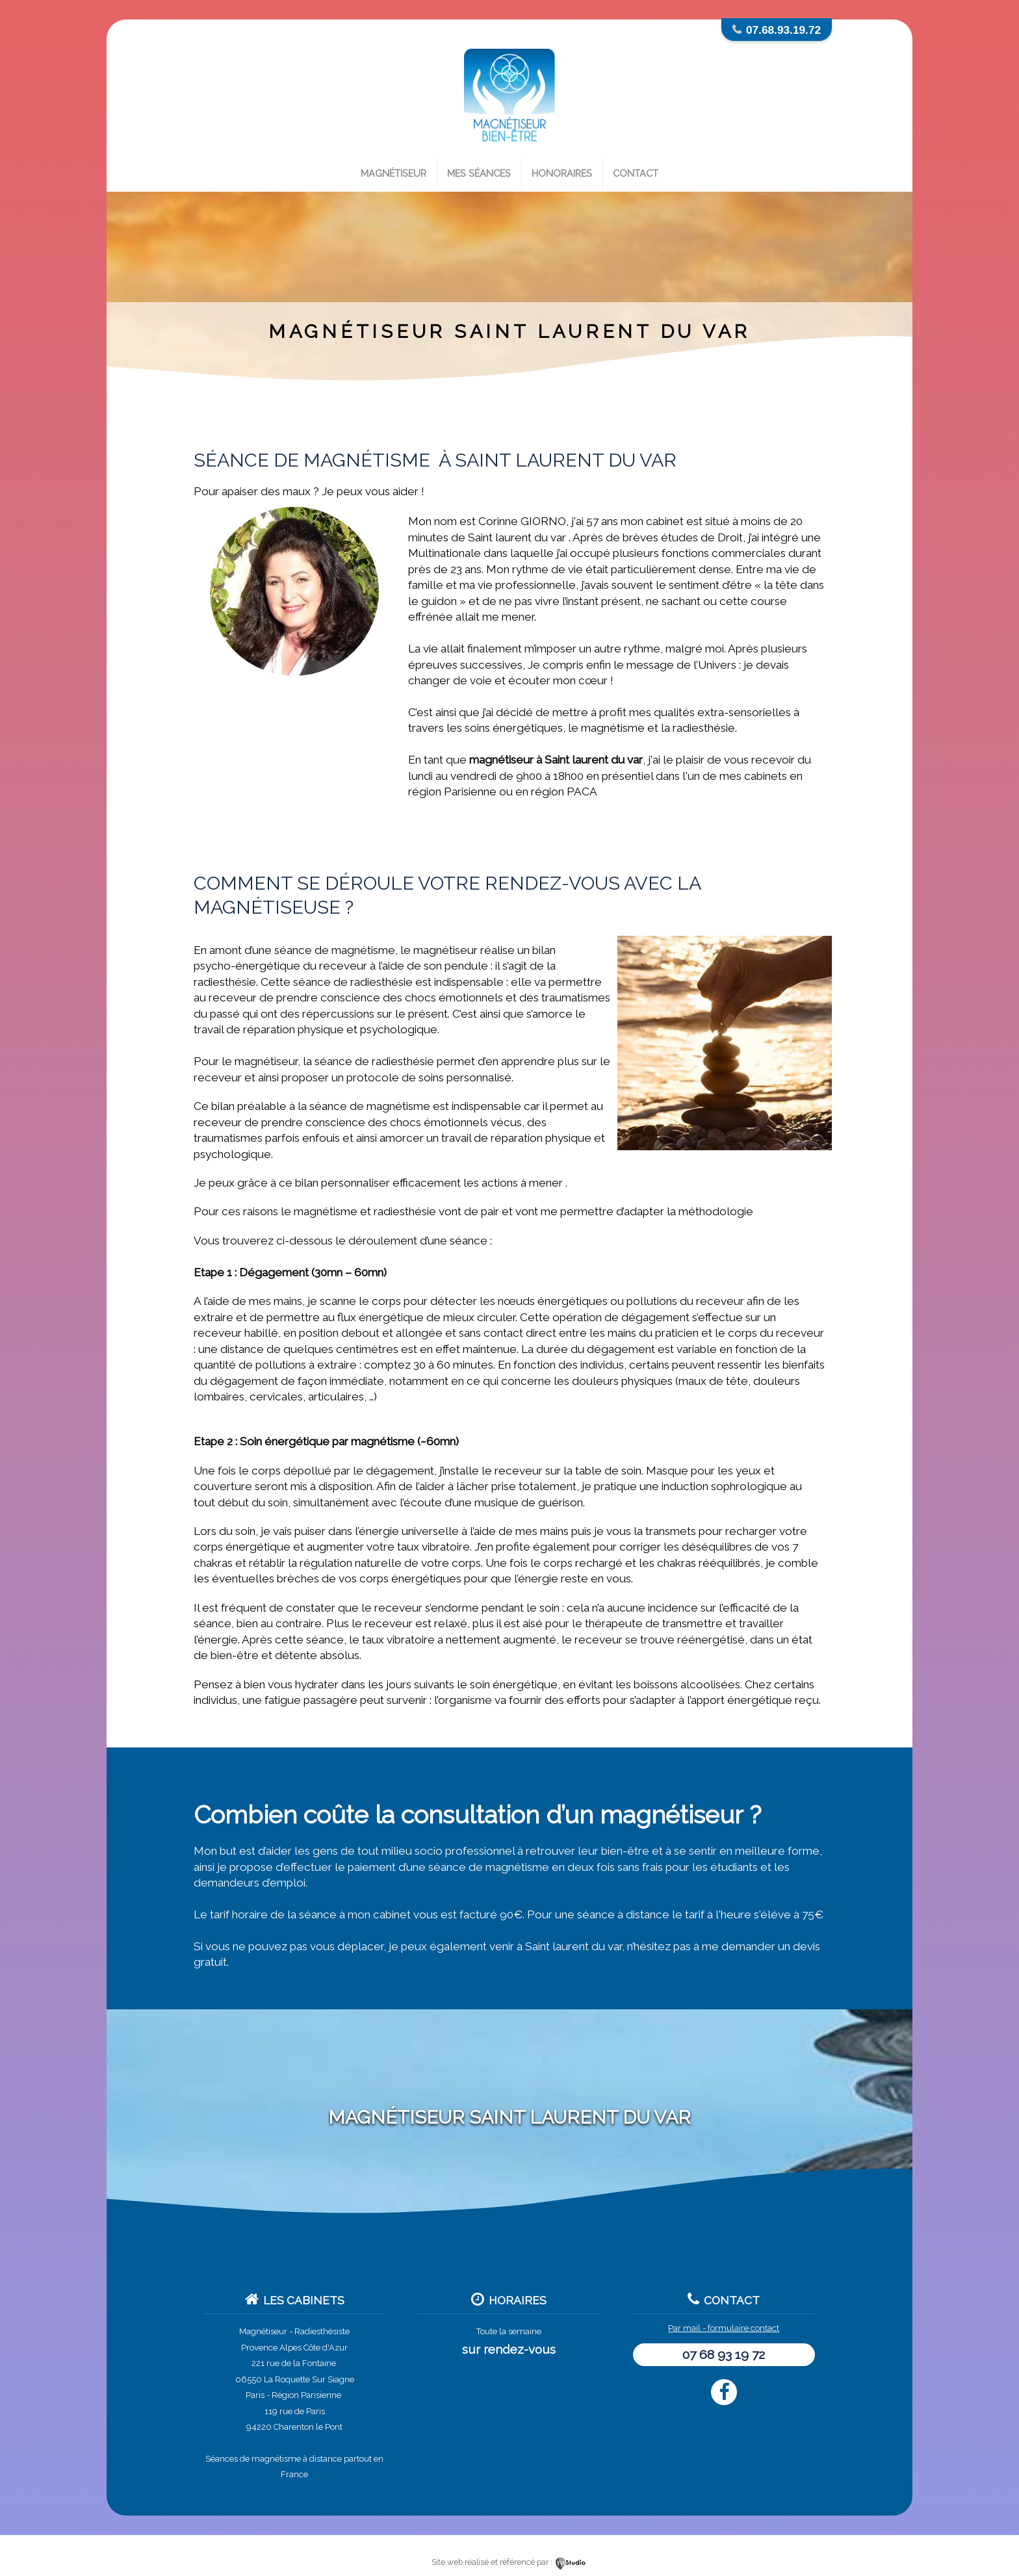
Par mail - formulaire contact (723, 2328)
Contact (635, 173)
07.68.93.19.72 (783, 29)
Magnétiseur (393, 173)
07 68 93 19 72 (723, 2354)
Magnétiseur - (265, 2331)
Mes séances (479, 173)
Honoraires (562, 173)
